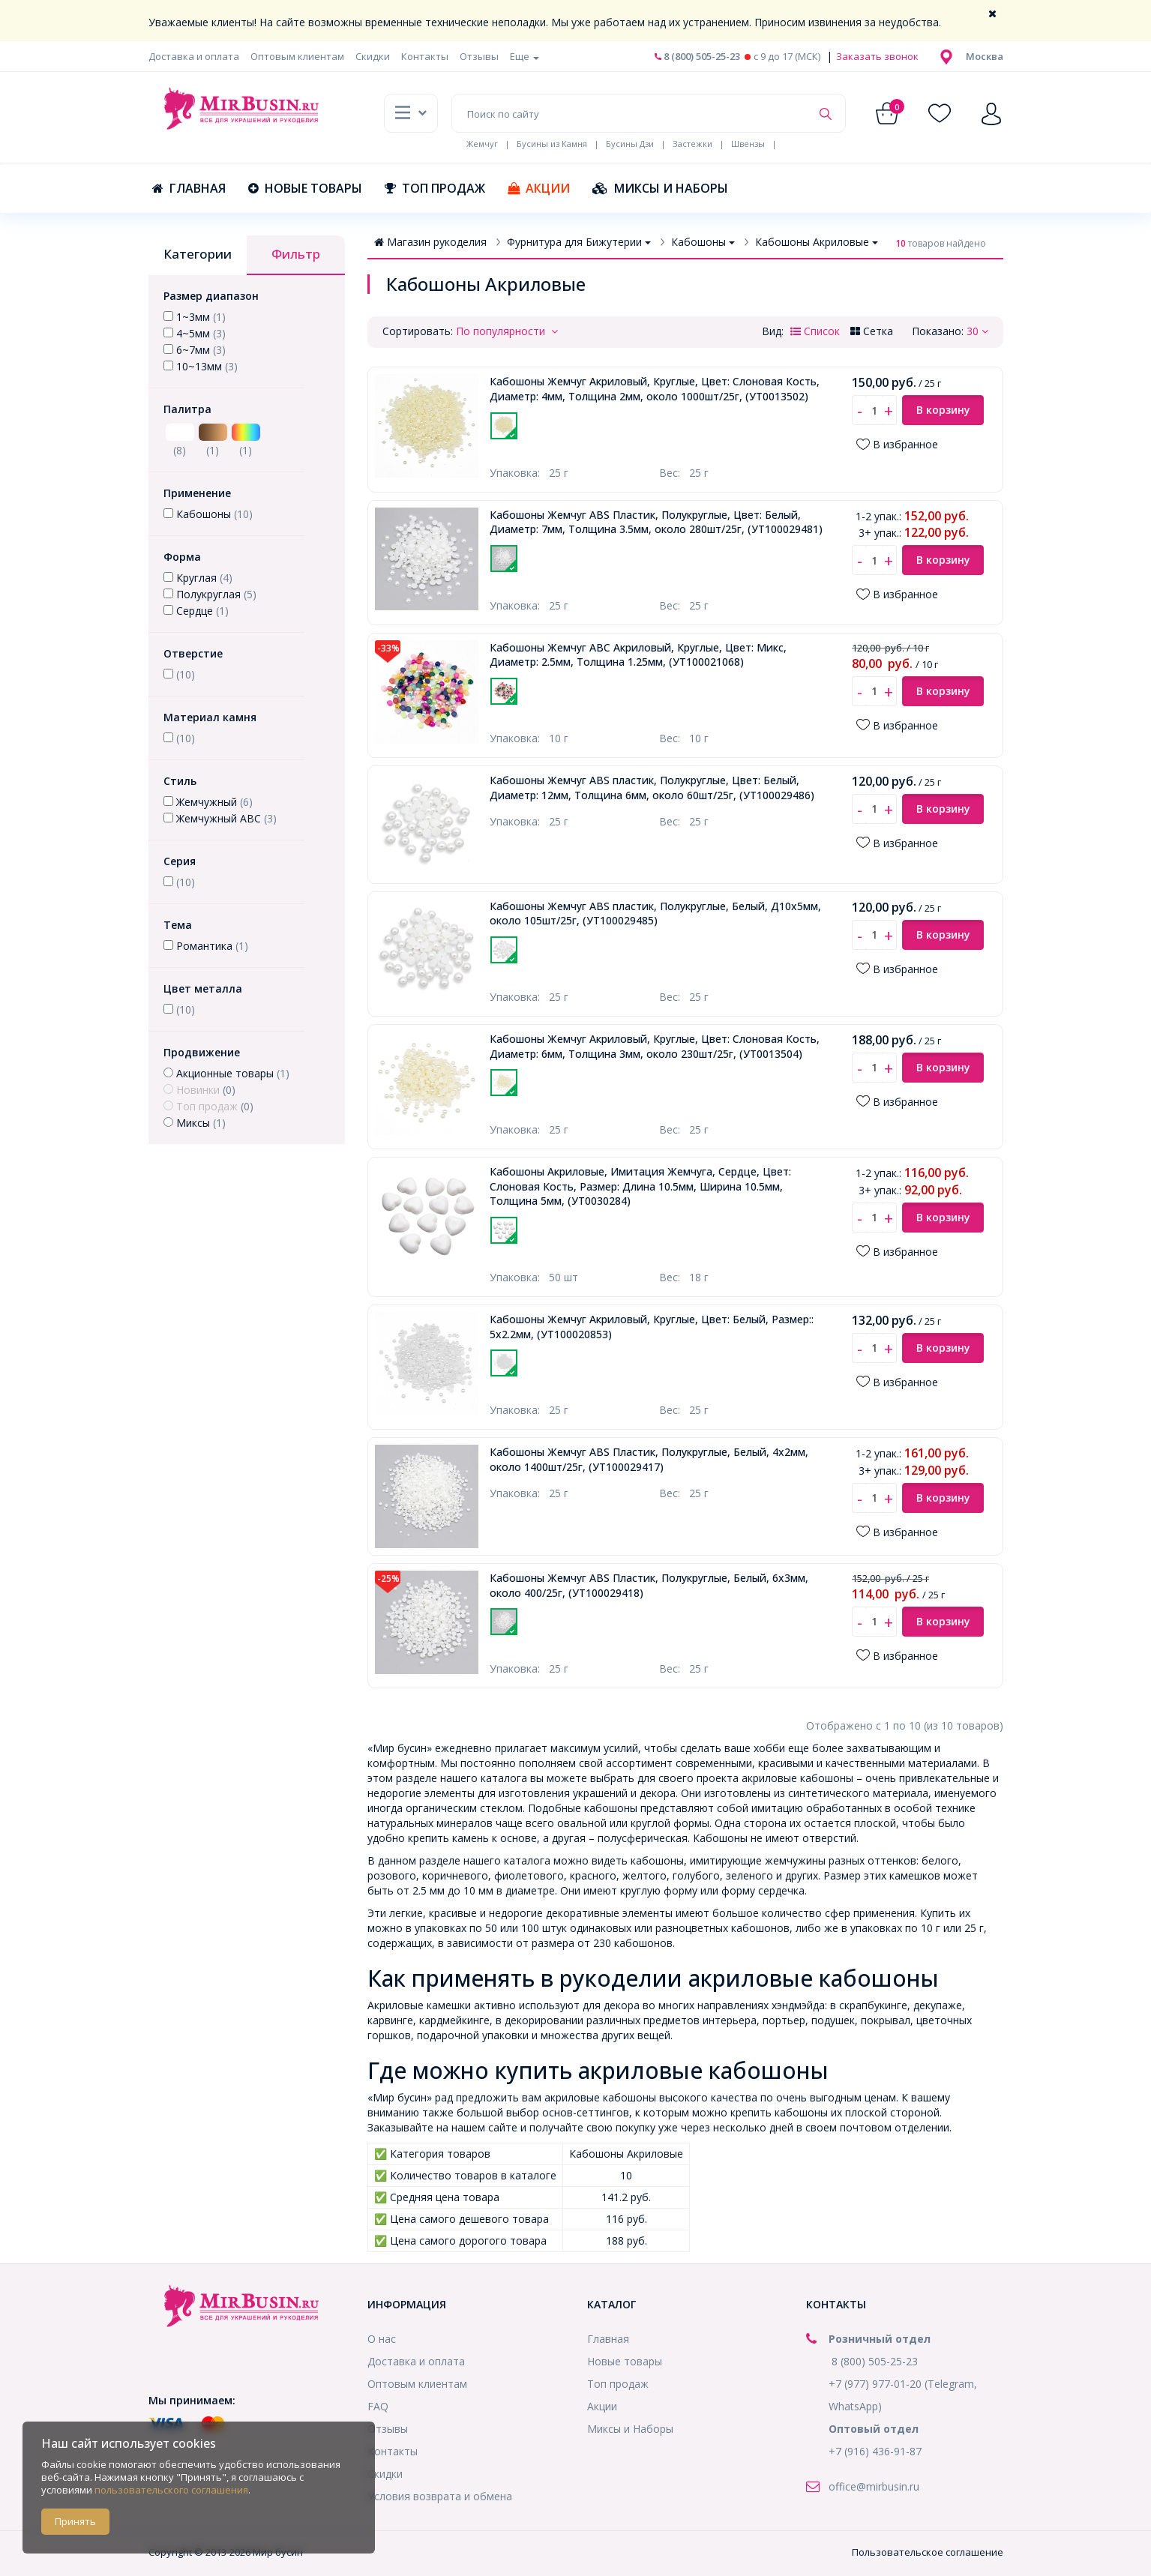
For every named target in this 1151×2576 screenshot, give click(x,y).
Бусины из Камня (552, 143)
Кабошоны (703, 242)
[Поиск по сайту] (631, 113)
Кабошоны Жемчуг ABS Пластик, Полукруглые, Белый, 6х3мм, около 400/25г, (649, 1585)
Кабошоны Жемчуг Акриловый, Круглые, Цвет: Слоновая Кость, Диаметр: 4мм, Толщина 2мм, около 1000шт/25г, (655, 388)
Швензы (748, 143)
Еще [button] (524, 56)
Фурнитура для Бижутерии (579, 242)
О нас (381, 2339)
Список (815, 331)
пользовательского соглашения (171, 2490)
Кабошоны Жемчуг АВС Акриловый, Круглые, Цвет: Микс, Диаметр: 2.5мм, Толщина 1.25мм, (638, 654)
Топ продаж (435, 188)
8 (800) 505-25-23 (697, 56)
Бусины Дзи (630, 143)
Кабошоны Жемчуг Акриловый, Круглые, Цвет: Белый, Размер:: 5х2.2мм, (652, 1326)
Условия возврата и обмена (439, 2496)
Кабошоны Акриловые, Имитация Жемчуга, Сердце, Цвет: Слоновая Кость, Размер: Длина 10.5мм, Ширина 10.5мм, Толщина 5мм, (640, 1186)
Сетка (871, 331)
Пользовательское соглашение (927, 2552)
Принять (75, 2521)
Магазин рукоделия (430, 242)
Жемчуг (482, 143)
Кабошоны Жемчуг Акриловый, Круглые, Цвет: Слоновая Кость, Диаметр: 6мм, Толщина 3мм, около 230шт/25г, (655, 1046)
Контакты (424, 56)
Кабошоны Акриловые (816, 242)
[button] (984, 56)
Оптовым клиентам (297, 56)
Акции (539, 188)
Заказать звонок (876, 56)
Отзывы (479, 56)
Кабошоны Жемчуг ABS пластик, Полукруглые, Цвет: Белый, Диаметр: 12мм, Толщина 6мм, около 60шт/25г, (652, 787)
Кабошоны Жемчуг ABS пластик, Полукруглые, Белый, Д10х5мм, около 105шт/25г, (655, 913)
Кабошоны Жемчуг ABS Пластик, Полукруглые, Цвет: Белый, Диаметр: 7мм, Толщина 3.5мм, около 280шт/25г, (656, 522)
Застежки (692, 143)
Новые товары (305, 188)
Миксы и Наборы (660, 188)
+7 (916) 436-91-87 (875, 2451)
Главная (189, 188)
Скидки (372, 56)
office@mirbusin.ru (874, 2486)
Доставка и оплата (193, 56)
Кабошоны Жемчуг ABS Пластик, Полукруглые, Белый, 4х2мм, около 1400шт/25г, (649, 1459)
